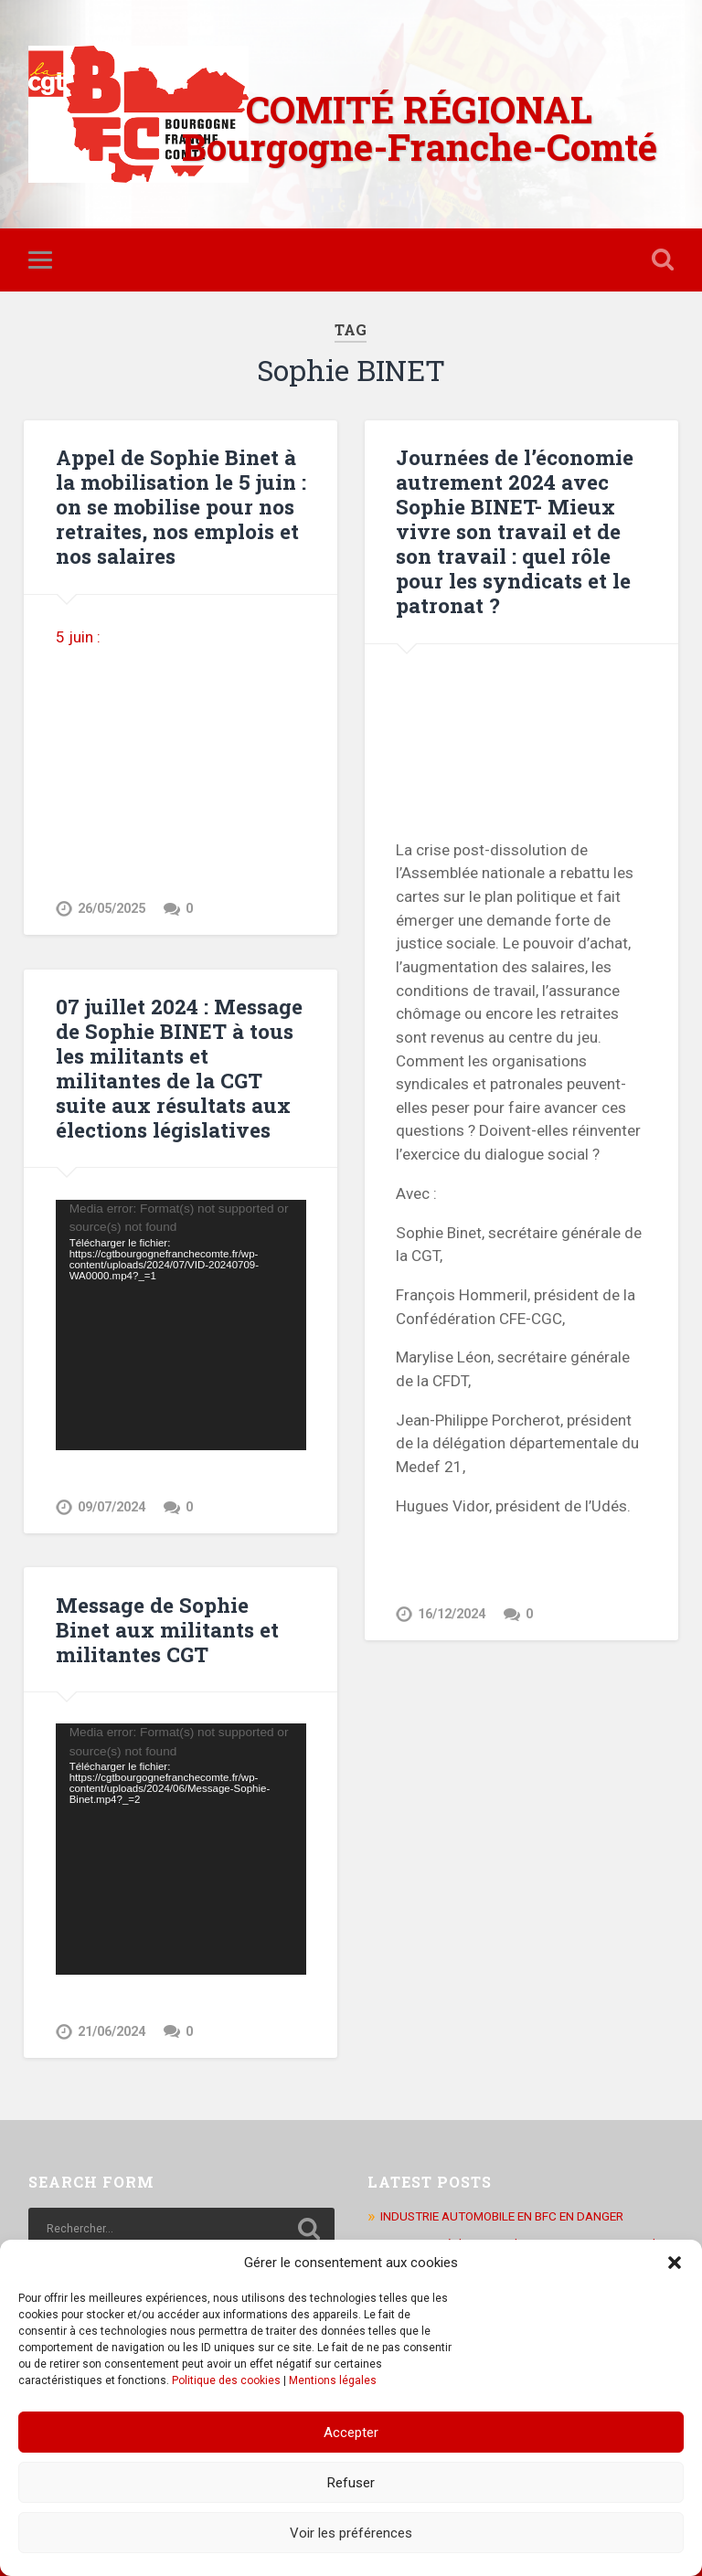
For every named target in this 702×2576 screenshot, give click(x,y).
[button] (674, 2262)
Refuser (351, 2483)
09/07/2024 (111, 1507)
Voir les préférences (351, 2533)
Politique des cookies (226, 2380)
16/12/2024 (451, 1614)
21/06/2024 (111, 2032)
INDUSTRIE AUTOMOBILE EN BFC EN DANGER (501, 2216)
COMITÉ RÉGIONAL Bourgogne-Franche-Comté (419, 128)
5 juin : (80, 637)
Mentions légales (333, 2380)
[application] (181, 1325)
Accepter (351, 2432)
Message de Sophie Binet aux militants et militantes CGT (167, 1629)
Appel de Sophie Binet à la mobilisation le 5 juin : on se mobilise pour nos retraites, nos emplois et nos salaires (181, 506)
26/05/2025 (111, 909)
